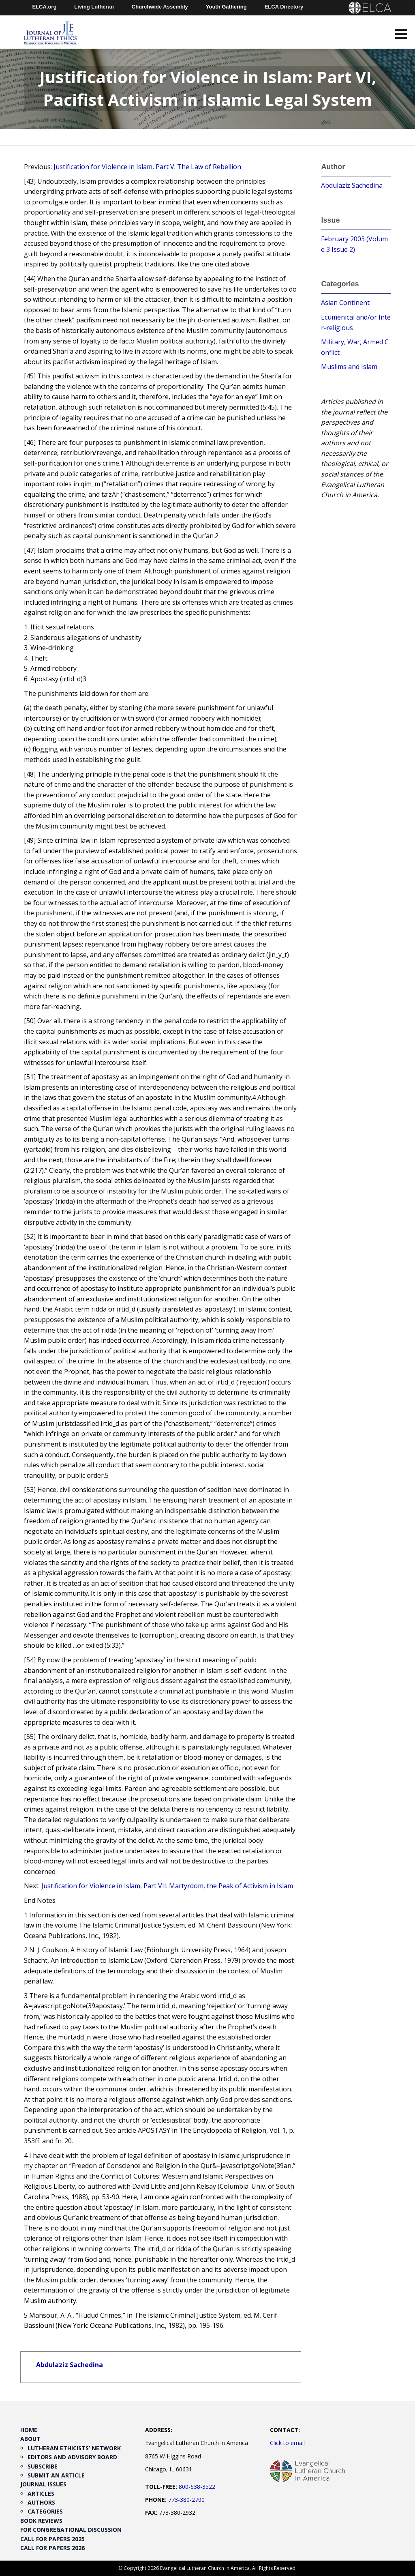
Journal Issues (43, 2484)
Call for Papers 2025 (52, 2539)
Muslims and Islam (349, 366)
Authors (41, 2502)
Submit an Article (56, 2475)
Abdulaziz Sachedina (69, 2364)
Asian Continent (345, 302)
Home (28, 2430)
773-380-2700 (186, 2499)
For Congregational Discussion (71, 2529)
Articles (41, 2493)
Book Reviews (41, 2520)
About (30, 2439)
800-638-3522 (197, 2486)
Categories (45, 2511)
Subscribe (43, 2466)
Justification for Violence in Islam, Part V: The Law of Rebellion (147, 166)
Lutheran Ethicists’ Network (74, 2448)
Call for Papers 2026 (52, 2548)
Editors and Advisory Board (72, 2457)
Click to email (287, 2443)
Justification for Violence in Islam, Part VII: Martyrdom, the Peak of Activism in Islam (167, 1885)
